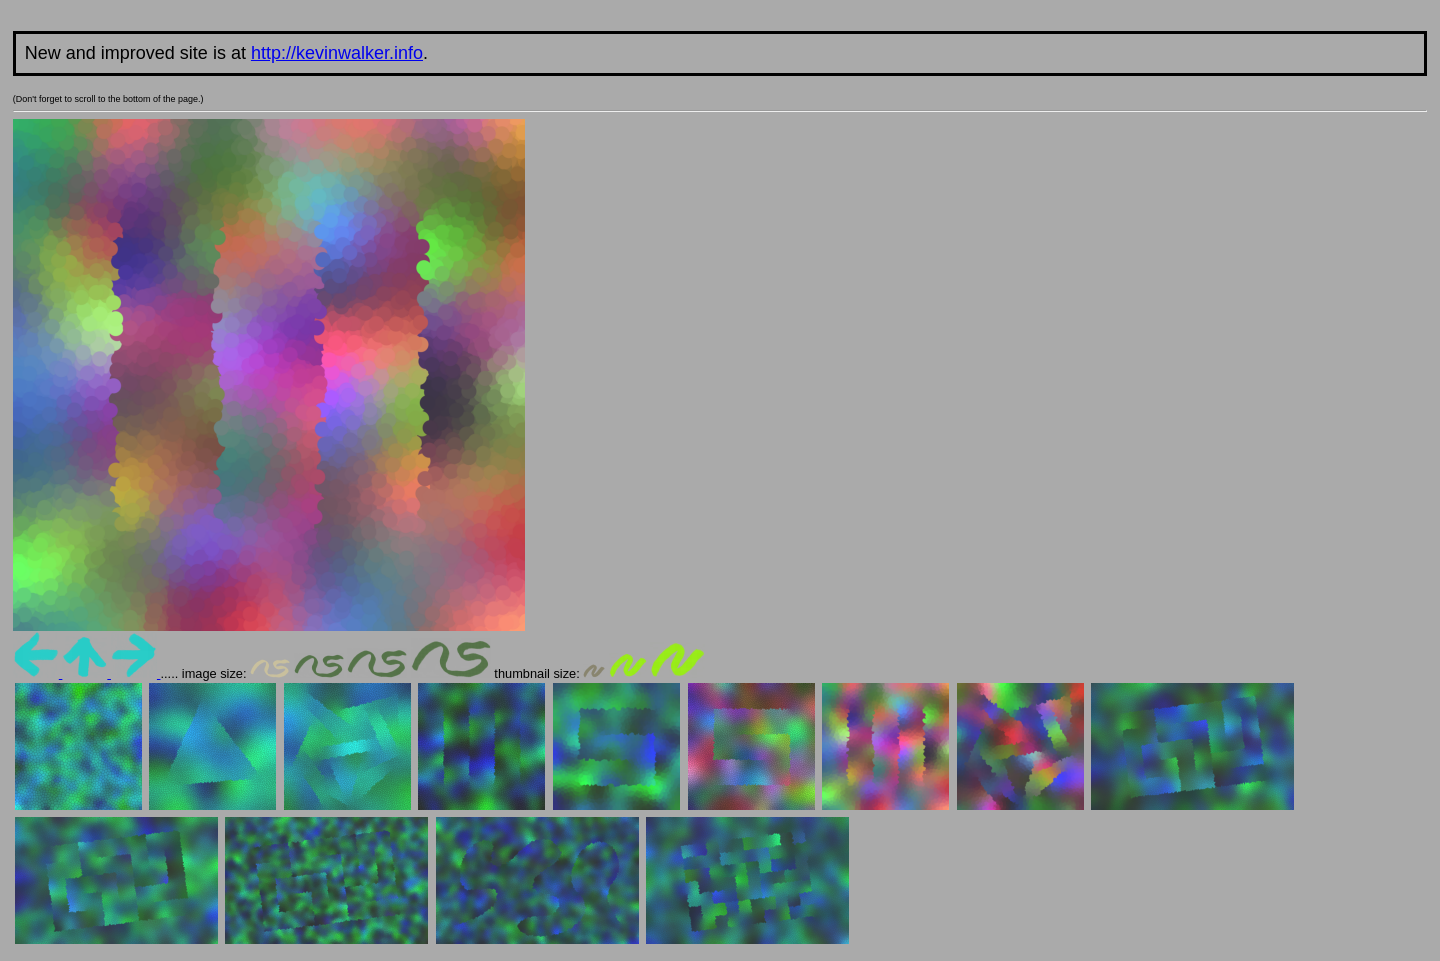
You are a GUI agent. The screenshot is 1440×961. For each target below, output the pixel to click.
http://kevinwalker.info (337, 53)
